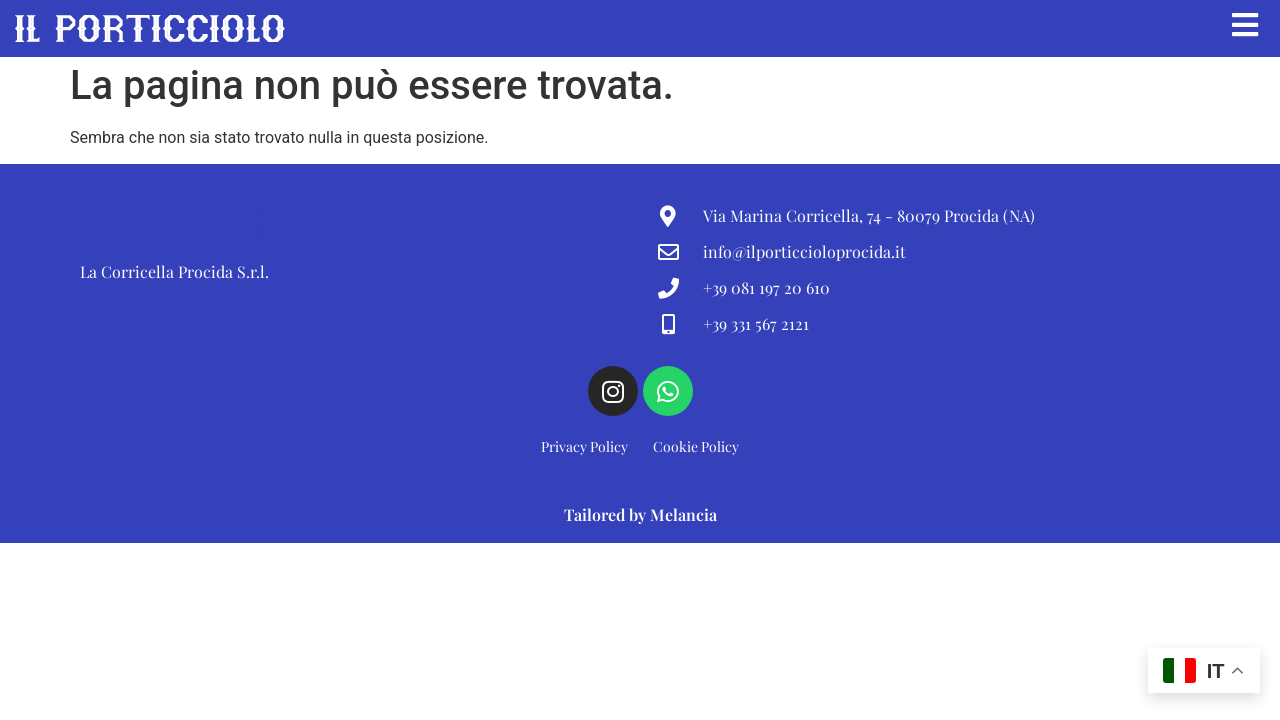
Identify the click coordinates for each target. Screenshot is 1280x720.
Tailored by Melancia (640, 518)
